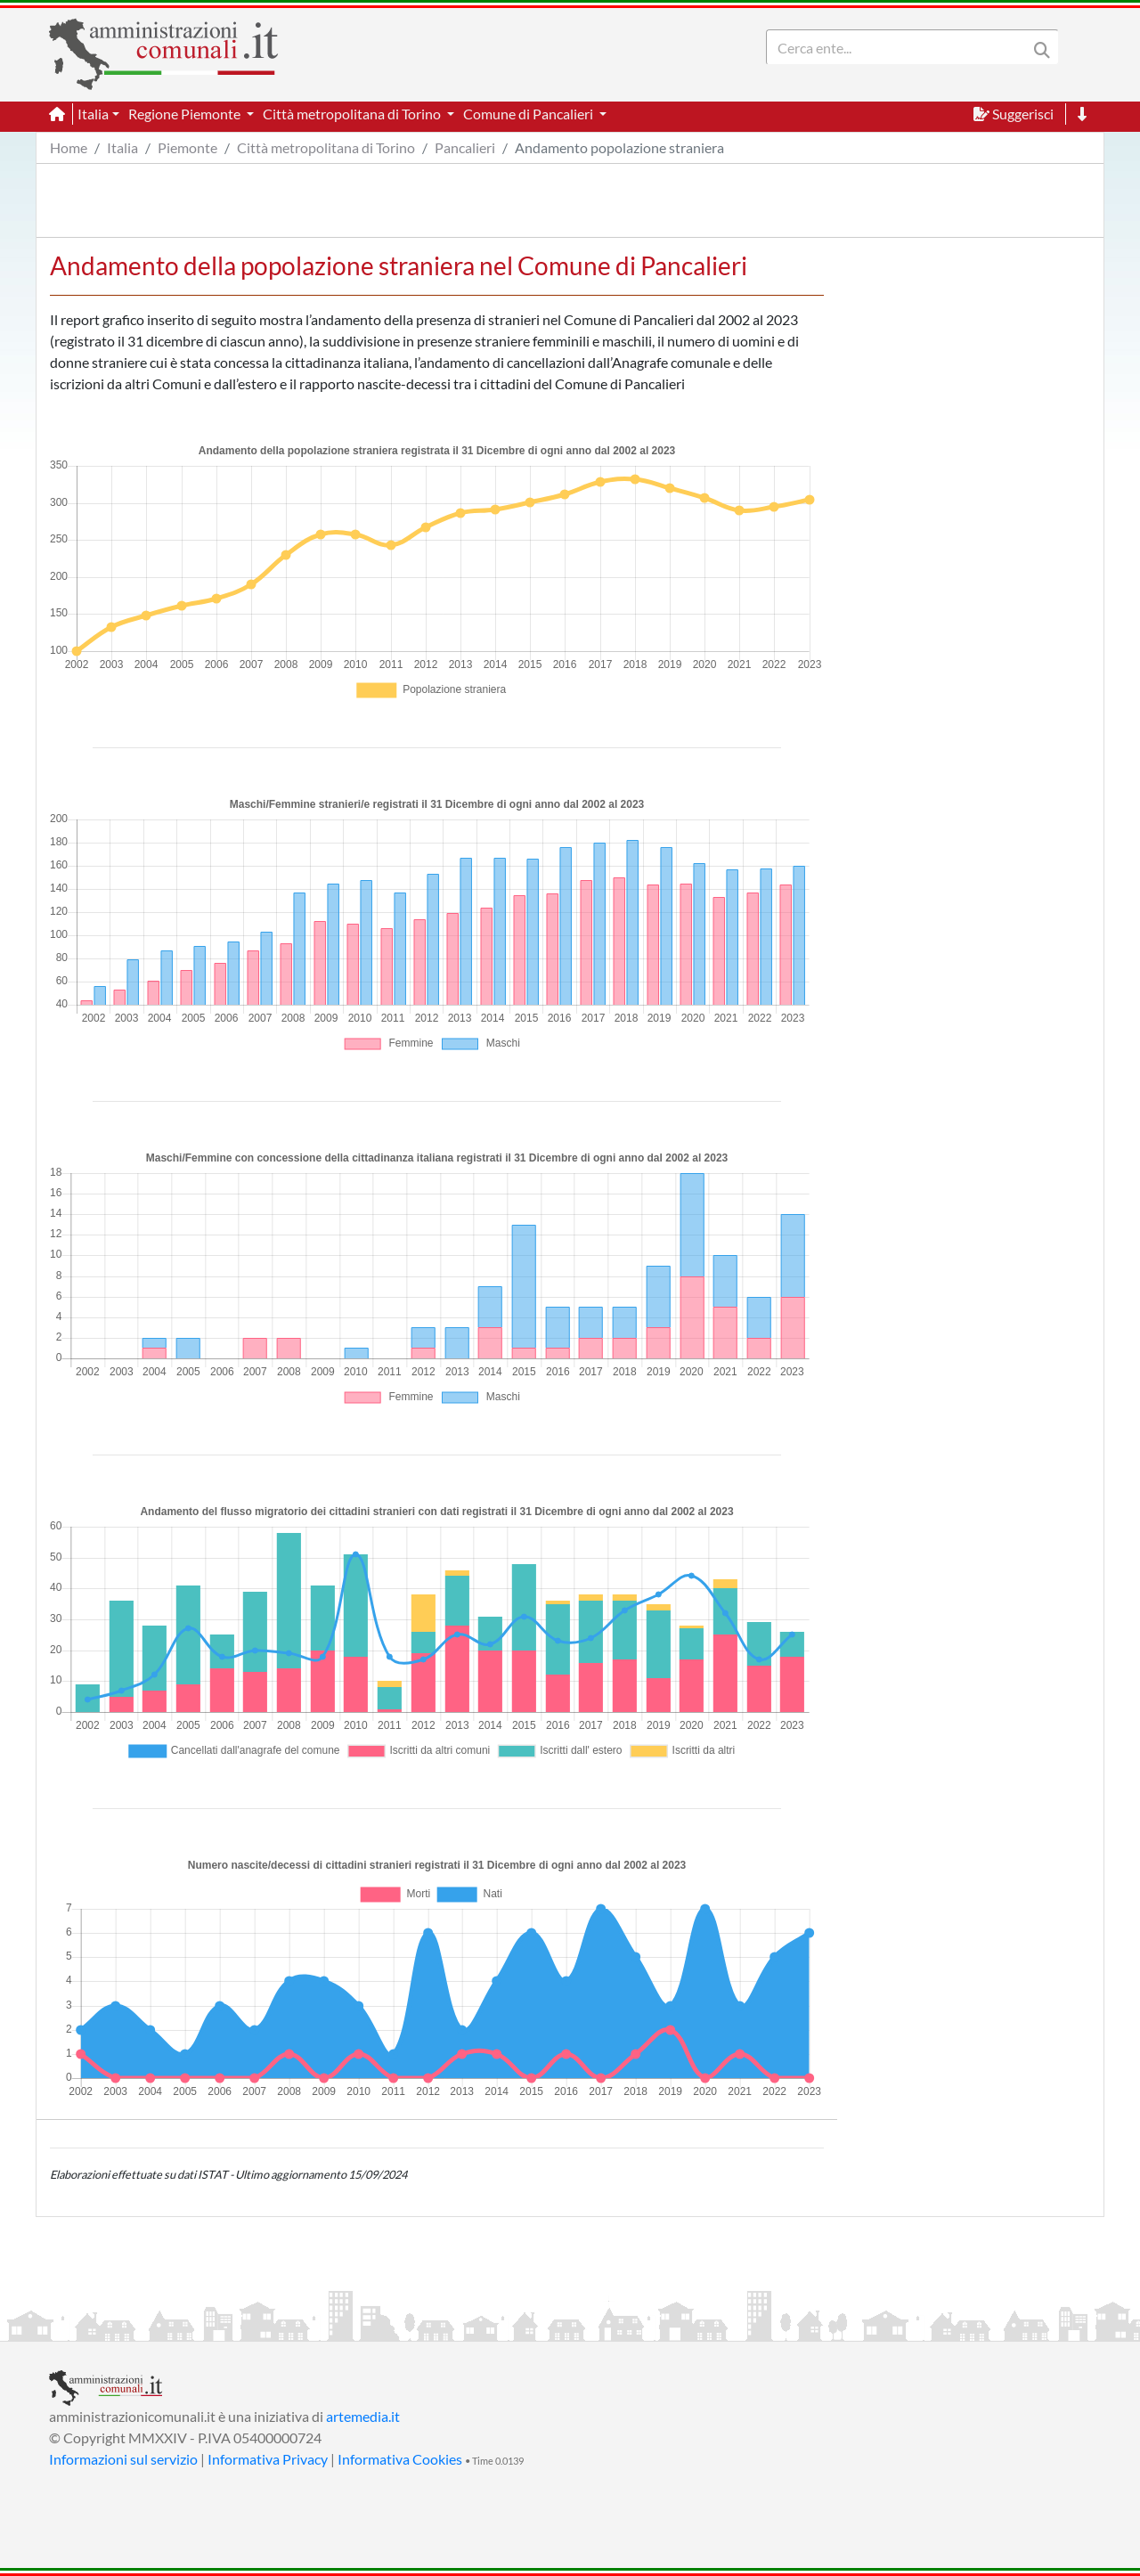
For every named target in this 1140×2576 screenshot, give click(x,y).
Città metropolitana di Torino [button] (353, 113)
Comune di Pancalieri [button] (529, 113)
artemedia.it (363, 2416)
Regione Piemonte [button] (185, 113)
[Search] (900, 47)
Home (68, 147)
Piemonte (187, 147)
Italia (122, 147)
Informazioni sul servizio (123, 2458)
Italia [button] (93, 113)
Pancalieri (465, 147)
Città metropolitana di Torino (326, 147)
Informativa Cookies (400, 2458)
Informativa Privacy (268, 2458)
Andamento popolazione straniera (619, 147)
